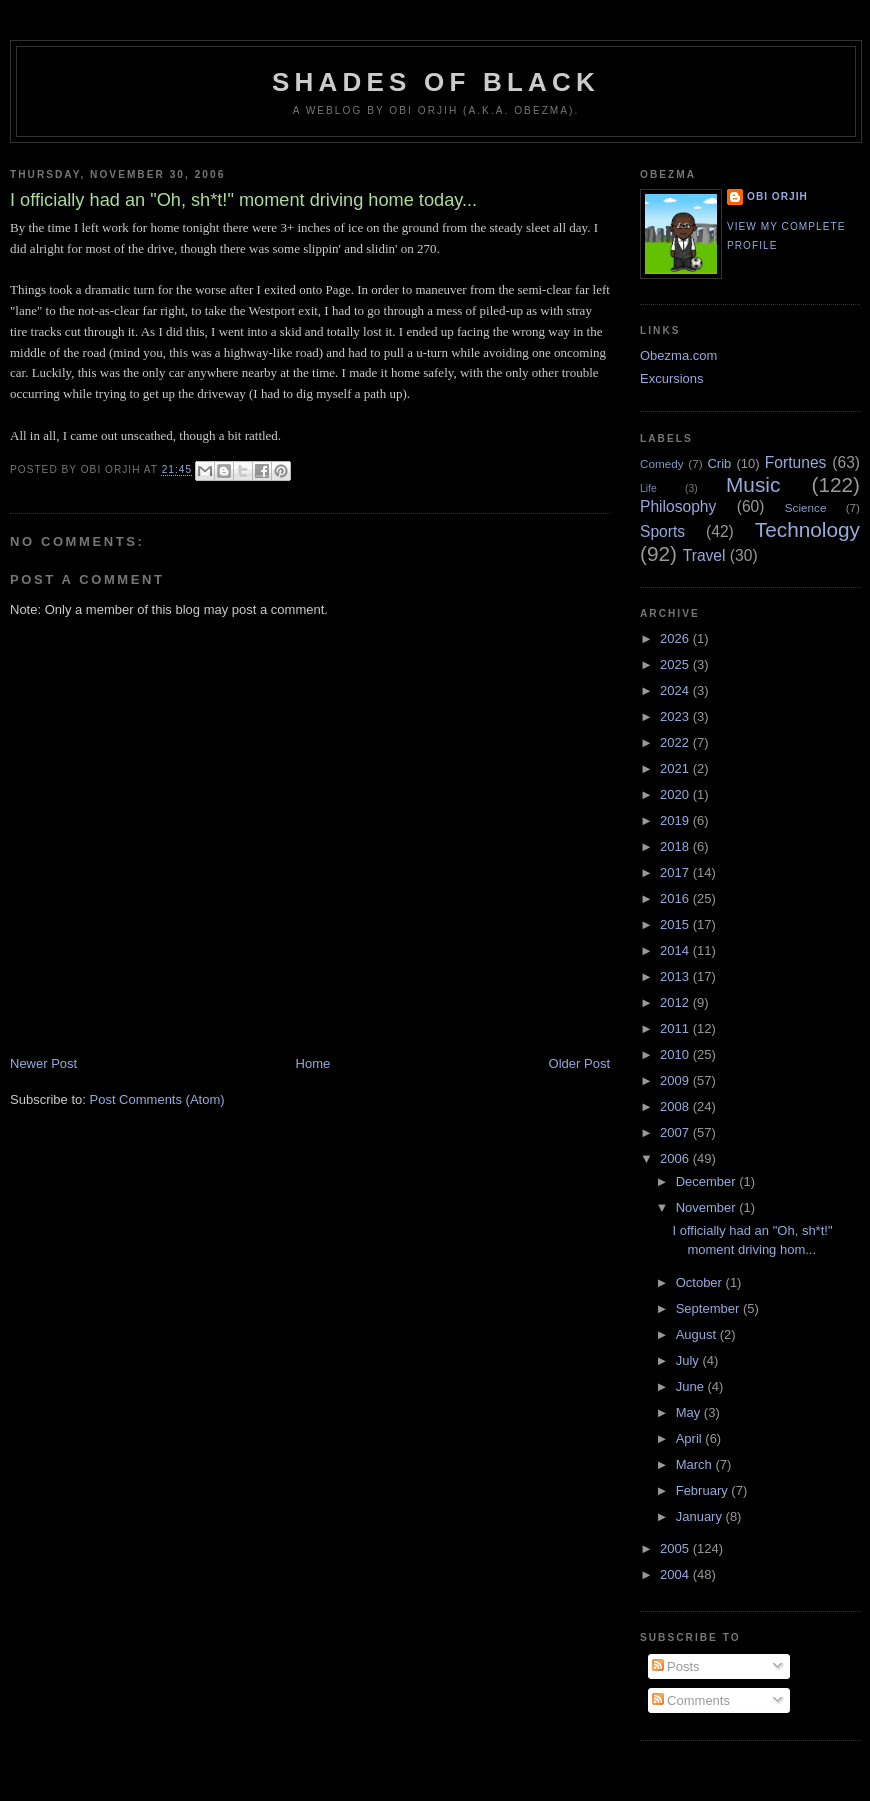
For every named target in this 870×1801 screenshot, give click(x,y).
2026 (676, 638)
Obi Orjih (777, 196)
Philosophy (678, 506)
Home (313, 1063)
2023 (676, 716)
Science (806, 507)
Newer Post (43, 1063)
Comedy (662, 463)
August (698, 1334)
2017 (676, 872)
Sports (662, 531)
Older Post (579, 1063)
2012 (676, 1002)
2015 (676, 924)
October (701, 1282)
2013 (676, 976)
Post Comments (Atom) (157, 1099)
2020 (676, 794)
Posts (676, 1666)
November (708, 1207)
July (689, 1360)
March (696, 1464)
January (701, 1516)
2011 (676, 1028)
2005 (676, 1548)
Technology (807, 529)
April (691, 1438)
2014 (676, 950)
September (709, 1308)
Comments (691, 1700)
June (692, 1386)
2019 (676, 820)
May (690, 1412)
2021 (676, 768)
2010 (676, 1054)
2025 (676, 664)
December (708, 1181)
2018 (676, 846)
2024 (676, 690)
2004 (676, 1574)
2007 (676, 1132)
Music (753, 484)
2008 (676, 1106)
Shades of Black (436, 82)
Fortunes (796, 462)
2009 (676, 1080)
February (704, 1490)
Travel (704, 555)
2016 (676, 898)
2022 (676, 742)
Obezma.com (678, 355)
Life (648, 488)
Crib (719, 463)
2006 (676, 1158)
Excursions (672, 378)
